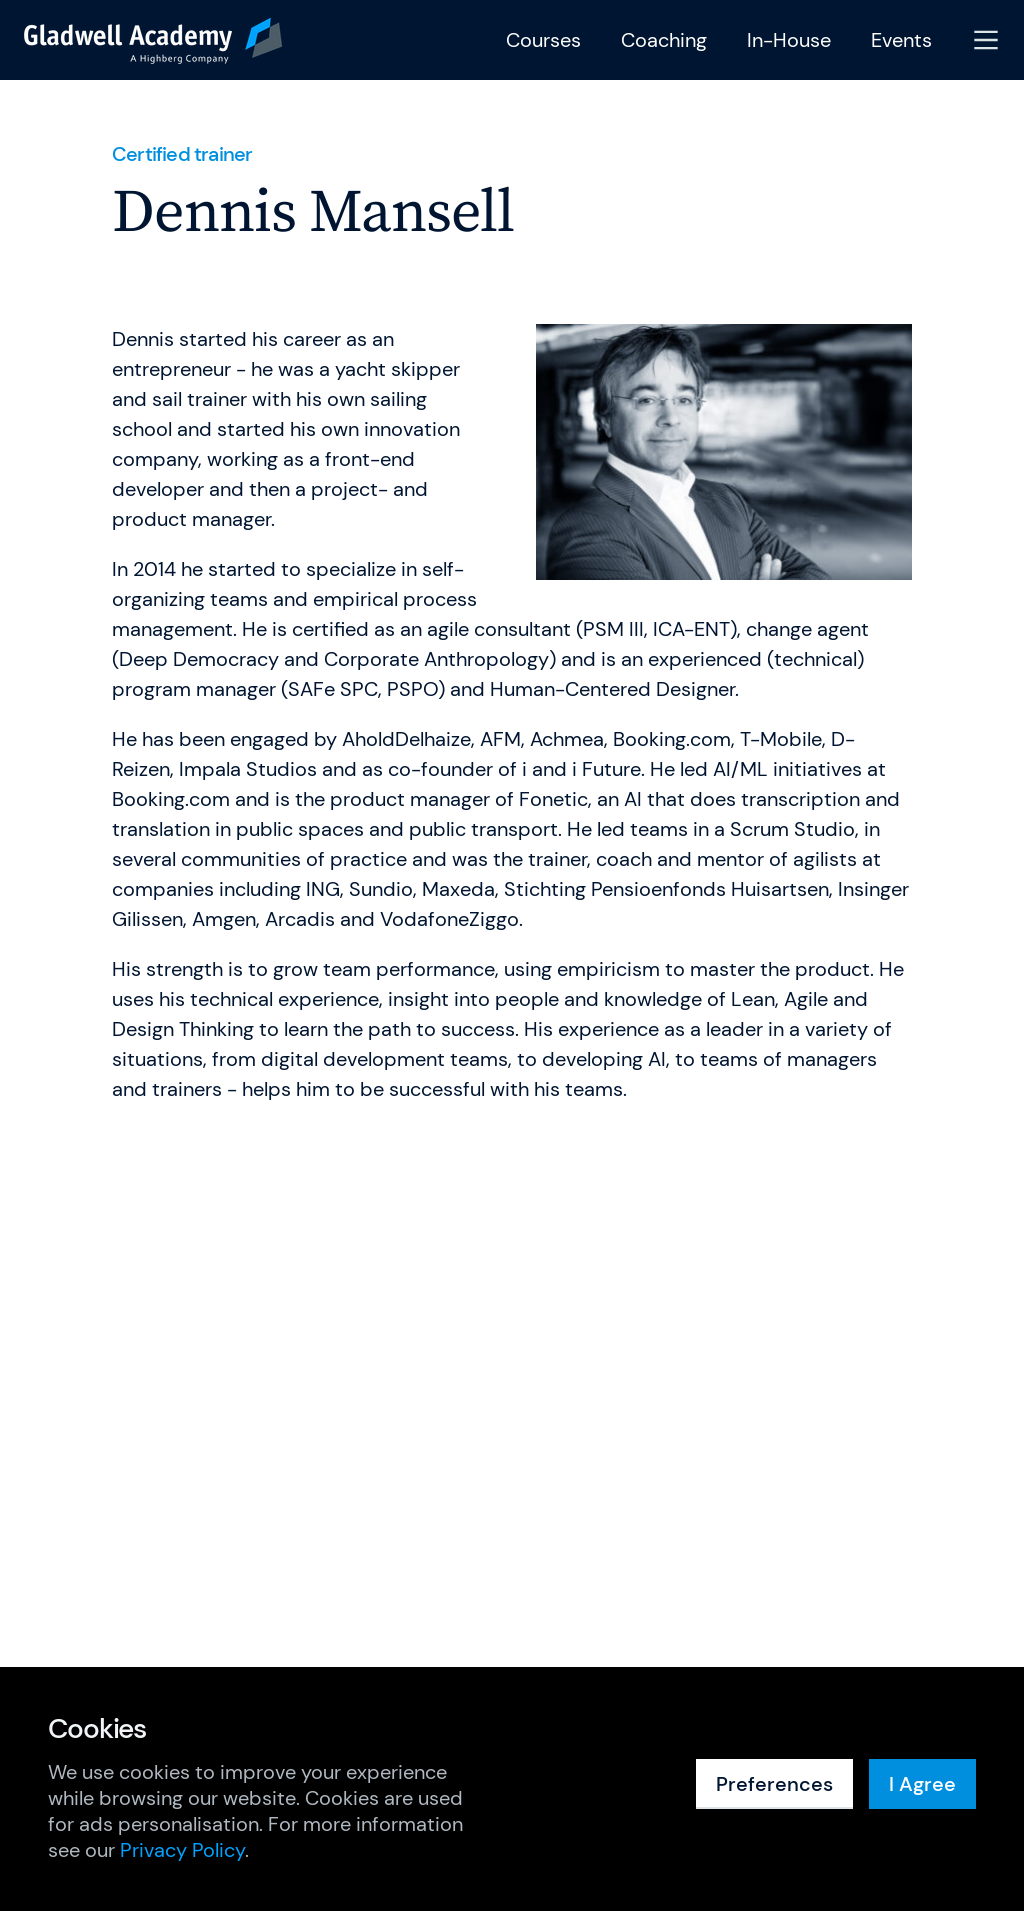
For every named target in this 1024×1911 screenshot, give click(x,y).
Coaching (664, 40)
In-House (789, 40)
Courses (543, 40)
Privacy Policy (182, 1850)
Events (901, 40)
